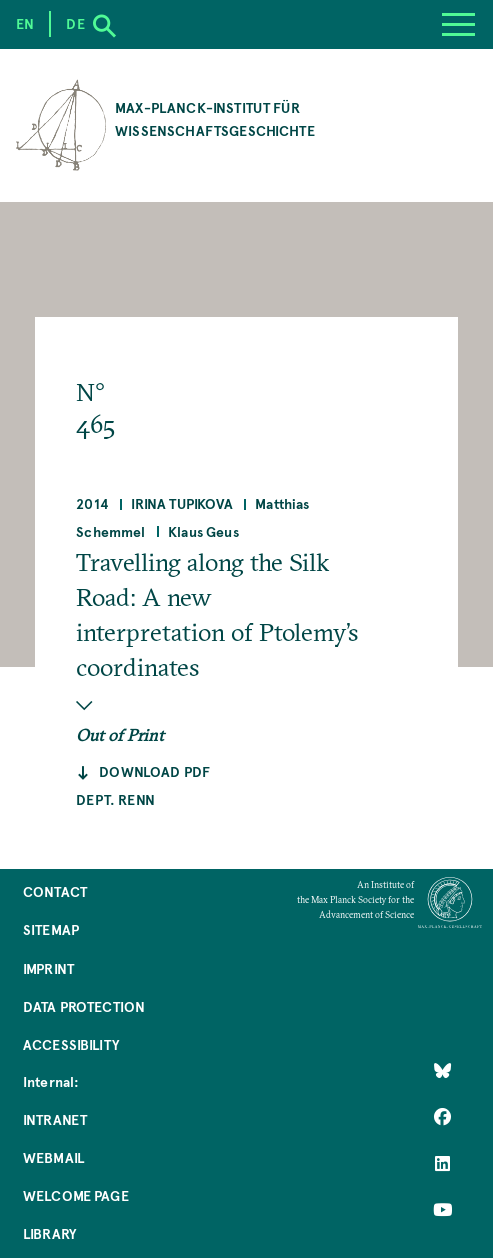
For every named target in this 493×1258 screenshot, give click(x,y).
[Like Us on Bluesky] (442, 1070)
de (75, 23)
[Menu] (458, 24)
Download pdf (154, 771)
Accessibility (71, 1044)
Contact (55, 891)
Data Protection (84, 1006)
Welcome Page (76, 1195)
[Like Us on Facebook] (442, 1117)
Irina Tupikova (181, 503)
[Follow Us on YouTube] (442, 1210)
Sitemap (51, 929)
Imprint (48, 968)
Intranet (55, 1119)
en (25, 23)
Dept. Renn (115, 799)
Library (49, 1233)
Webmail (53, 1157)
